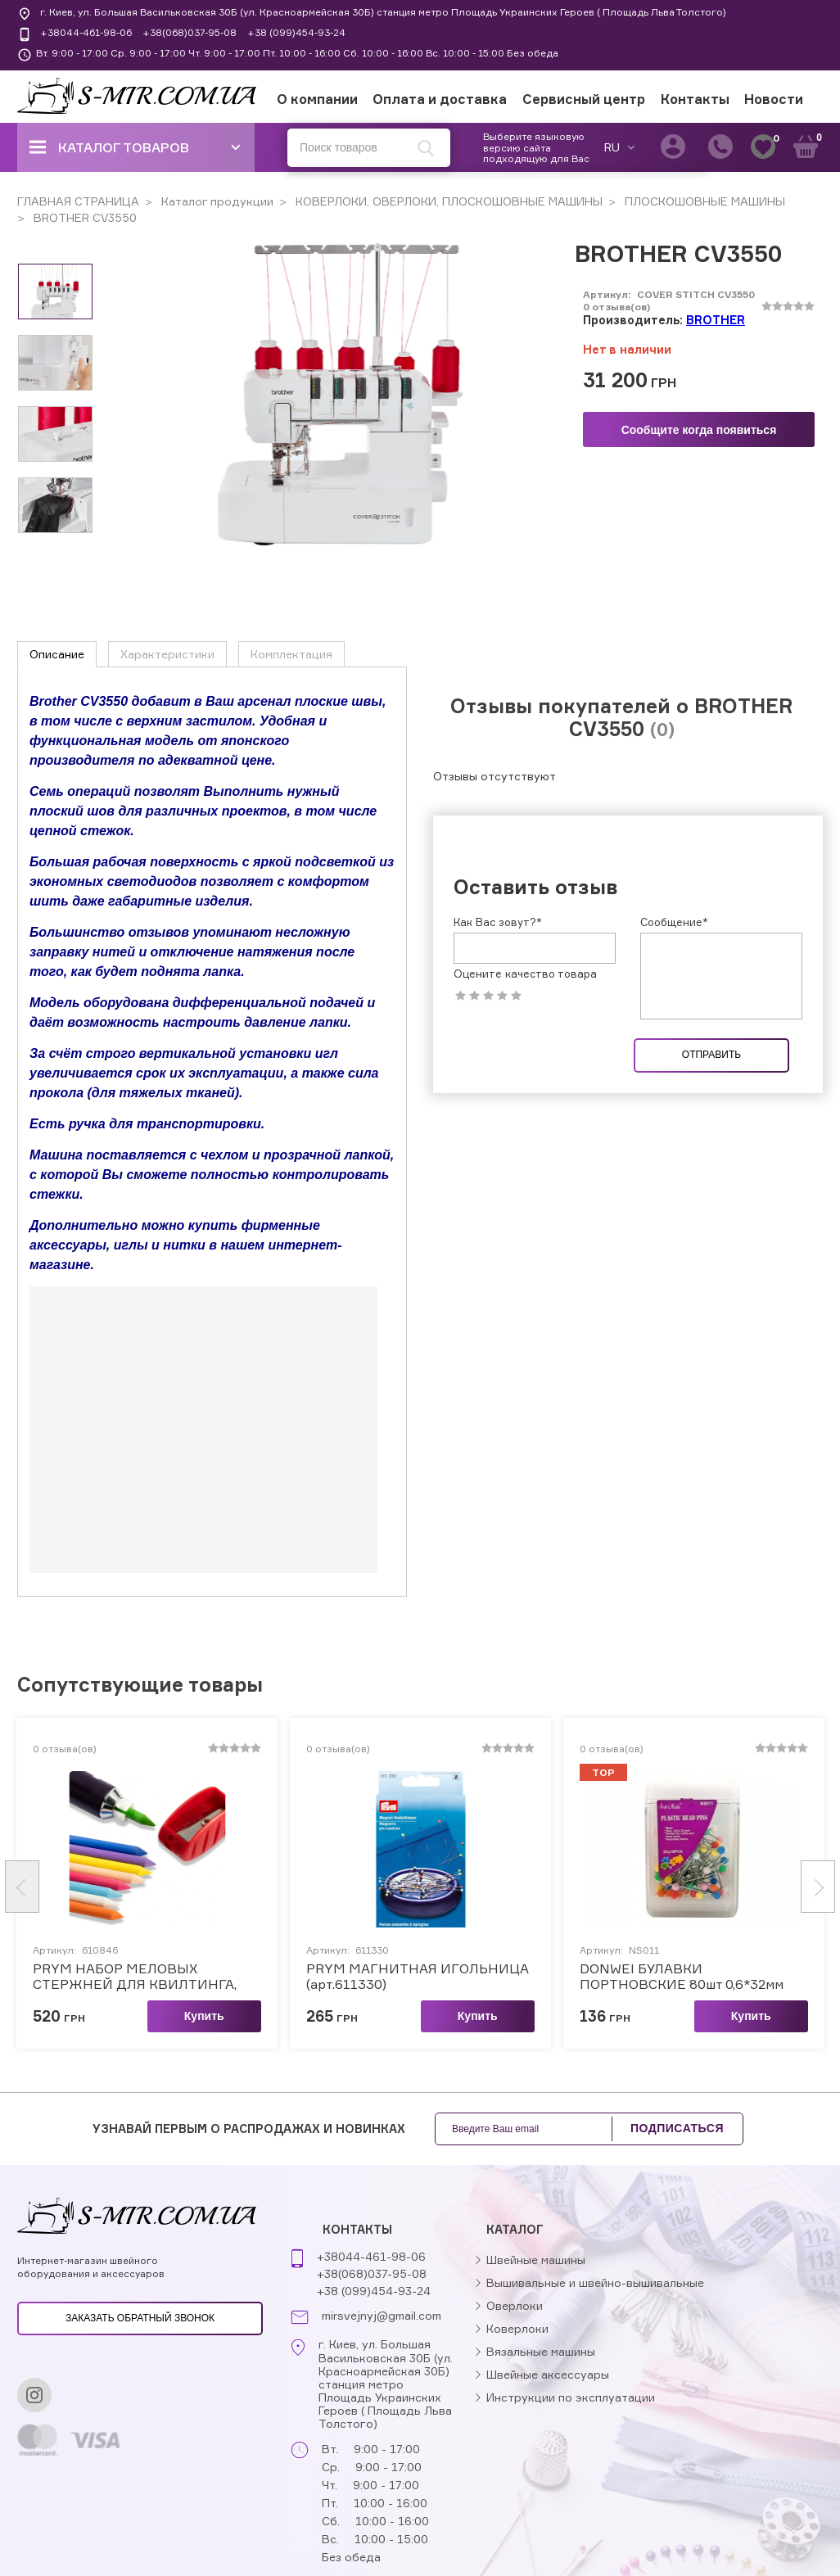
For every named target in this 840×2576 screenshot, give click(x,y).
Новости (773, 99)
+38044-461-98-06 (86, 32)
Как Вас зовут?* (498, 922)
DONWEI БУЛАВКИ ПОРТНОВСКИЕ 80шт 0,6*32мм (682, 1975)
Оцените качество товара (525, 974)
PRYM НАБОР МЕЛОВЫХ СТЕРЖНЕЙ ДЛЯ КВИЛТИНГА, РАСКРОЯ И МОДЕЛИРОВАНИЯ (138, 1975)
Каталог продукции (215, 201)
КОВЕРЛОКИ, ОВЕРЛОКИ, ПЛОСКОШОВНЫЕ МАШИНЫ (447, 201)
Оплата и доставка (440, 99)
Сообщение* (674, 922)
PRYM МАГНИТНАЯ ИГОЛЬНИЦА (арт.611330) (417, 1975)
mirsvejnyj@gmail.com (381, 2315)
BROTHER (715, 320)
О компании (317, 99)
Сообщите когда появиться (699, 429)
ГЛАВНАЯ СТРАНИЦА (78, 201)
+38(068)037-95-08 (189, 32)
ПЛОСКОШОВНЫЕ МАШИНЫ (703, 201)
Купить (204, 2015)
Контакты (695, 99)
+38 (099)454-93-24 (296, 32)
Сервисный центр (583, 99)
